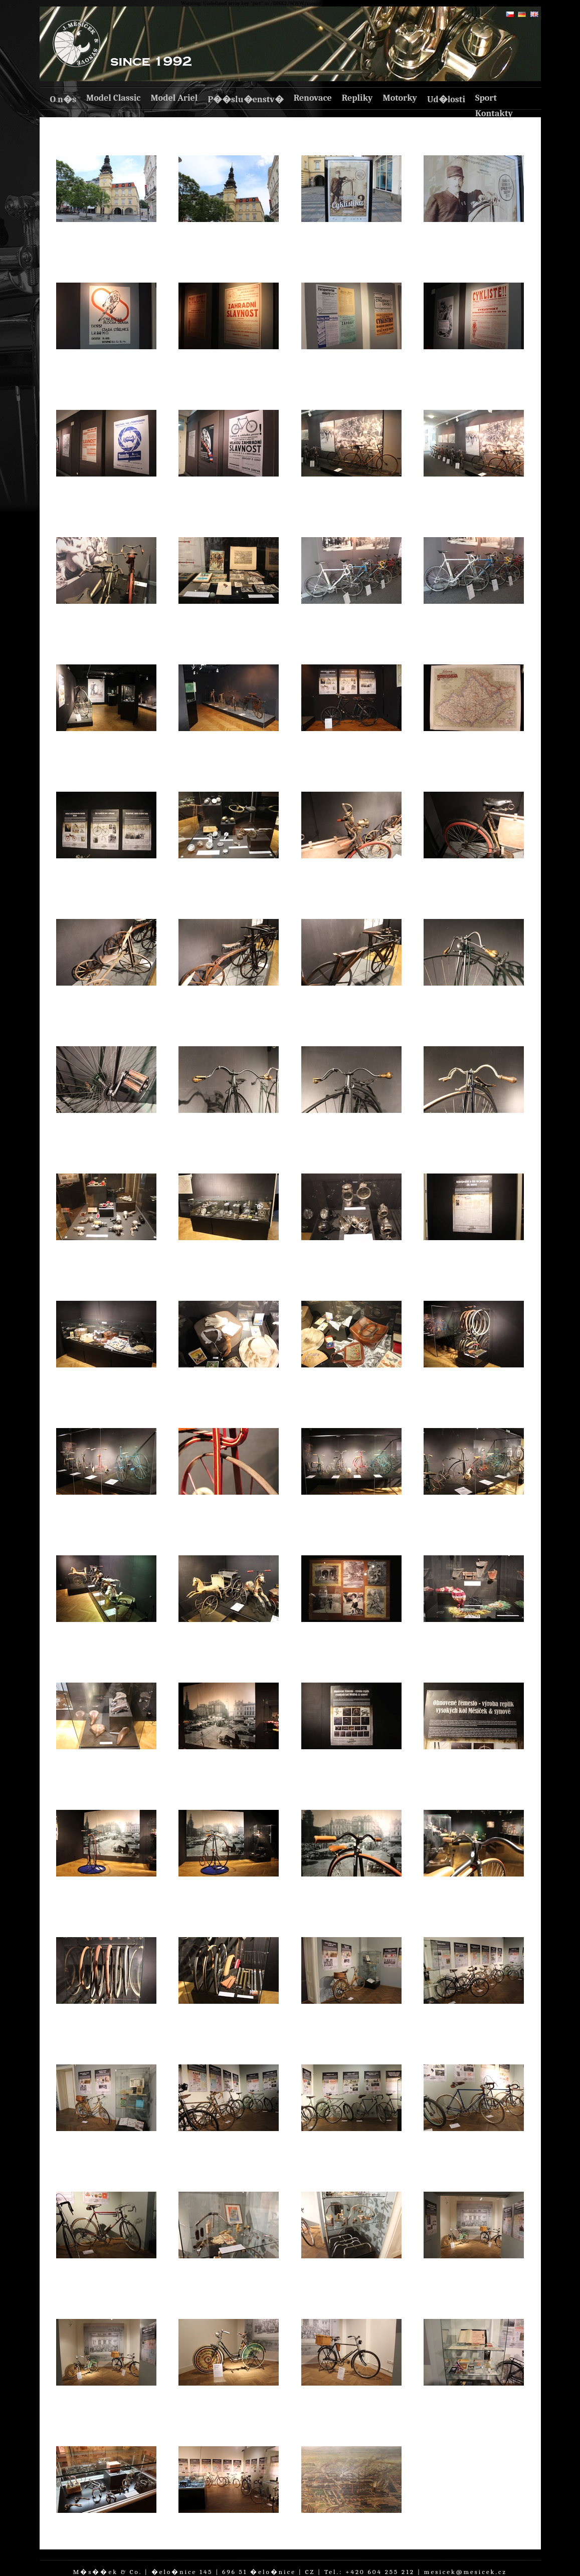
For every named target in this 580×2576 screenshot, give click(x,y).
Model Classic (113, 98)
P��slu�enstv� (245, 99)
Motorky (399, 98)
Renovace (313, 98)
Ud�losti (446, 99)
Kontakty (494, 113)
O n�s (63, 99)
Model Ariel (174, 98)
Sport (486, 98)
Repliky (357, 98)
